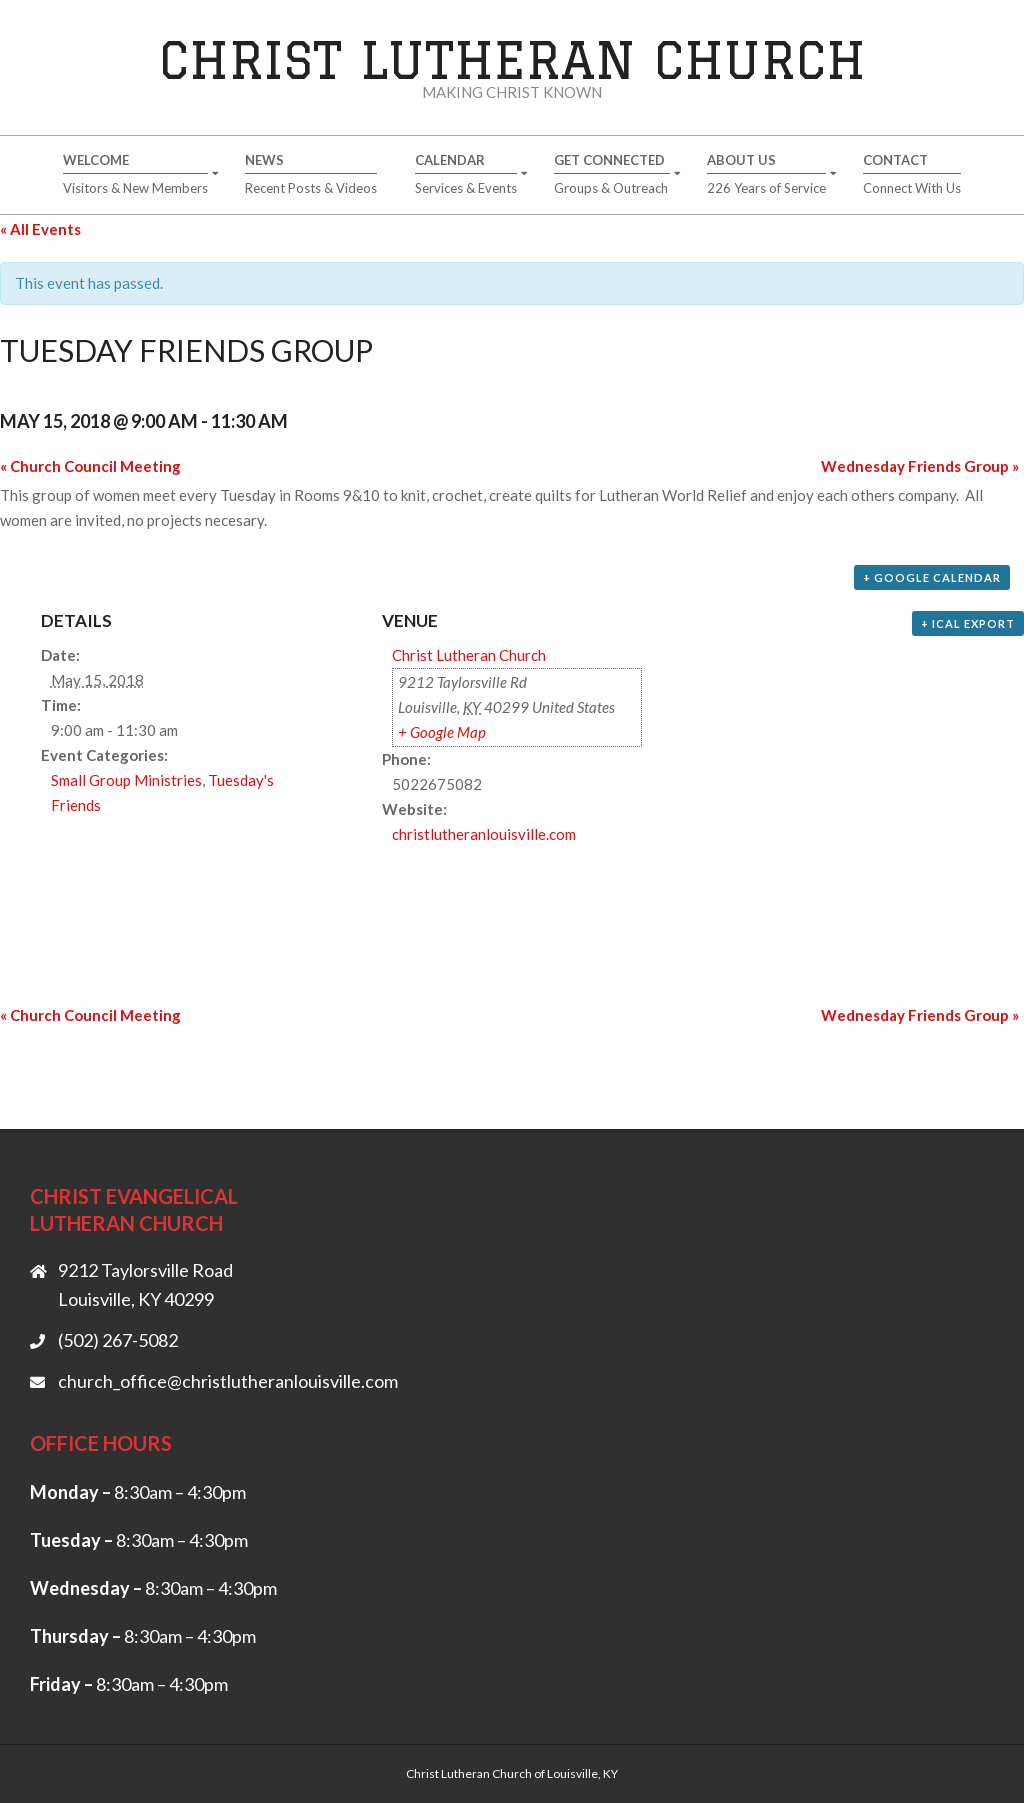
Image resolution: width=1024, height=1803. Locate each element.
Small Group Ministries (126, 780)
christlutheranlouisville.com (484, 834)
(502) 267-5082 (118, 1340)
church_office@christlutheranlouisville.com (228, 1381)
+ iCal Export (968, 623)
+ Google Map (442, 732)
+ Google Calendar (932, 577)
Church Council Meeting (90, 466)
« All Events (40, 229)
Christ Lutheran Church (512, 59)
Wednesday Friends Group (920, 466)
